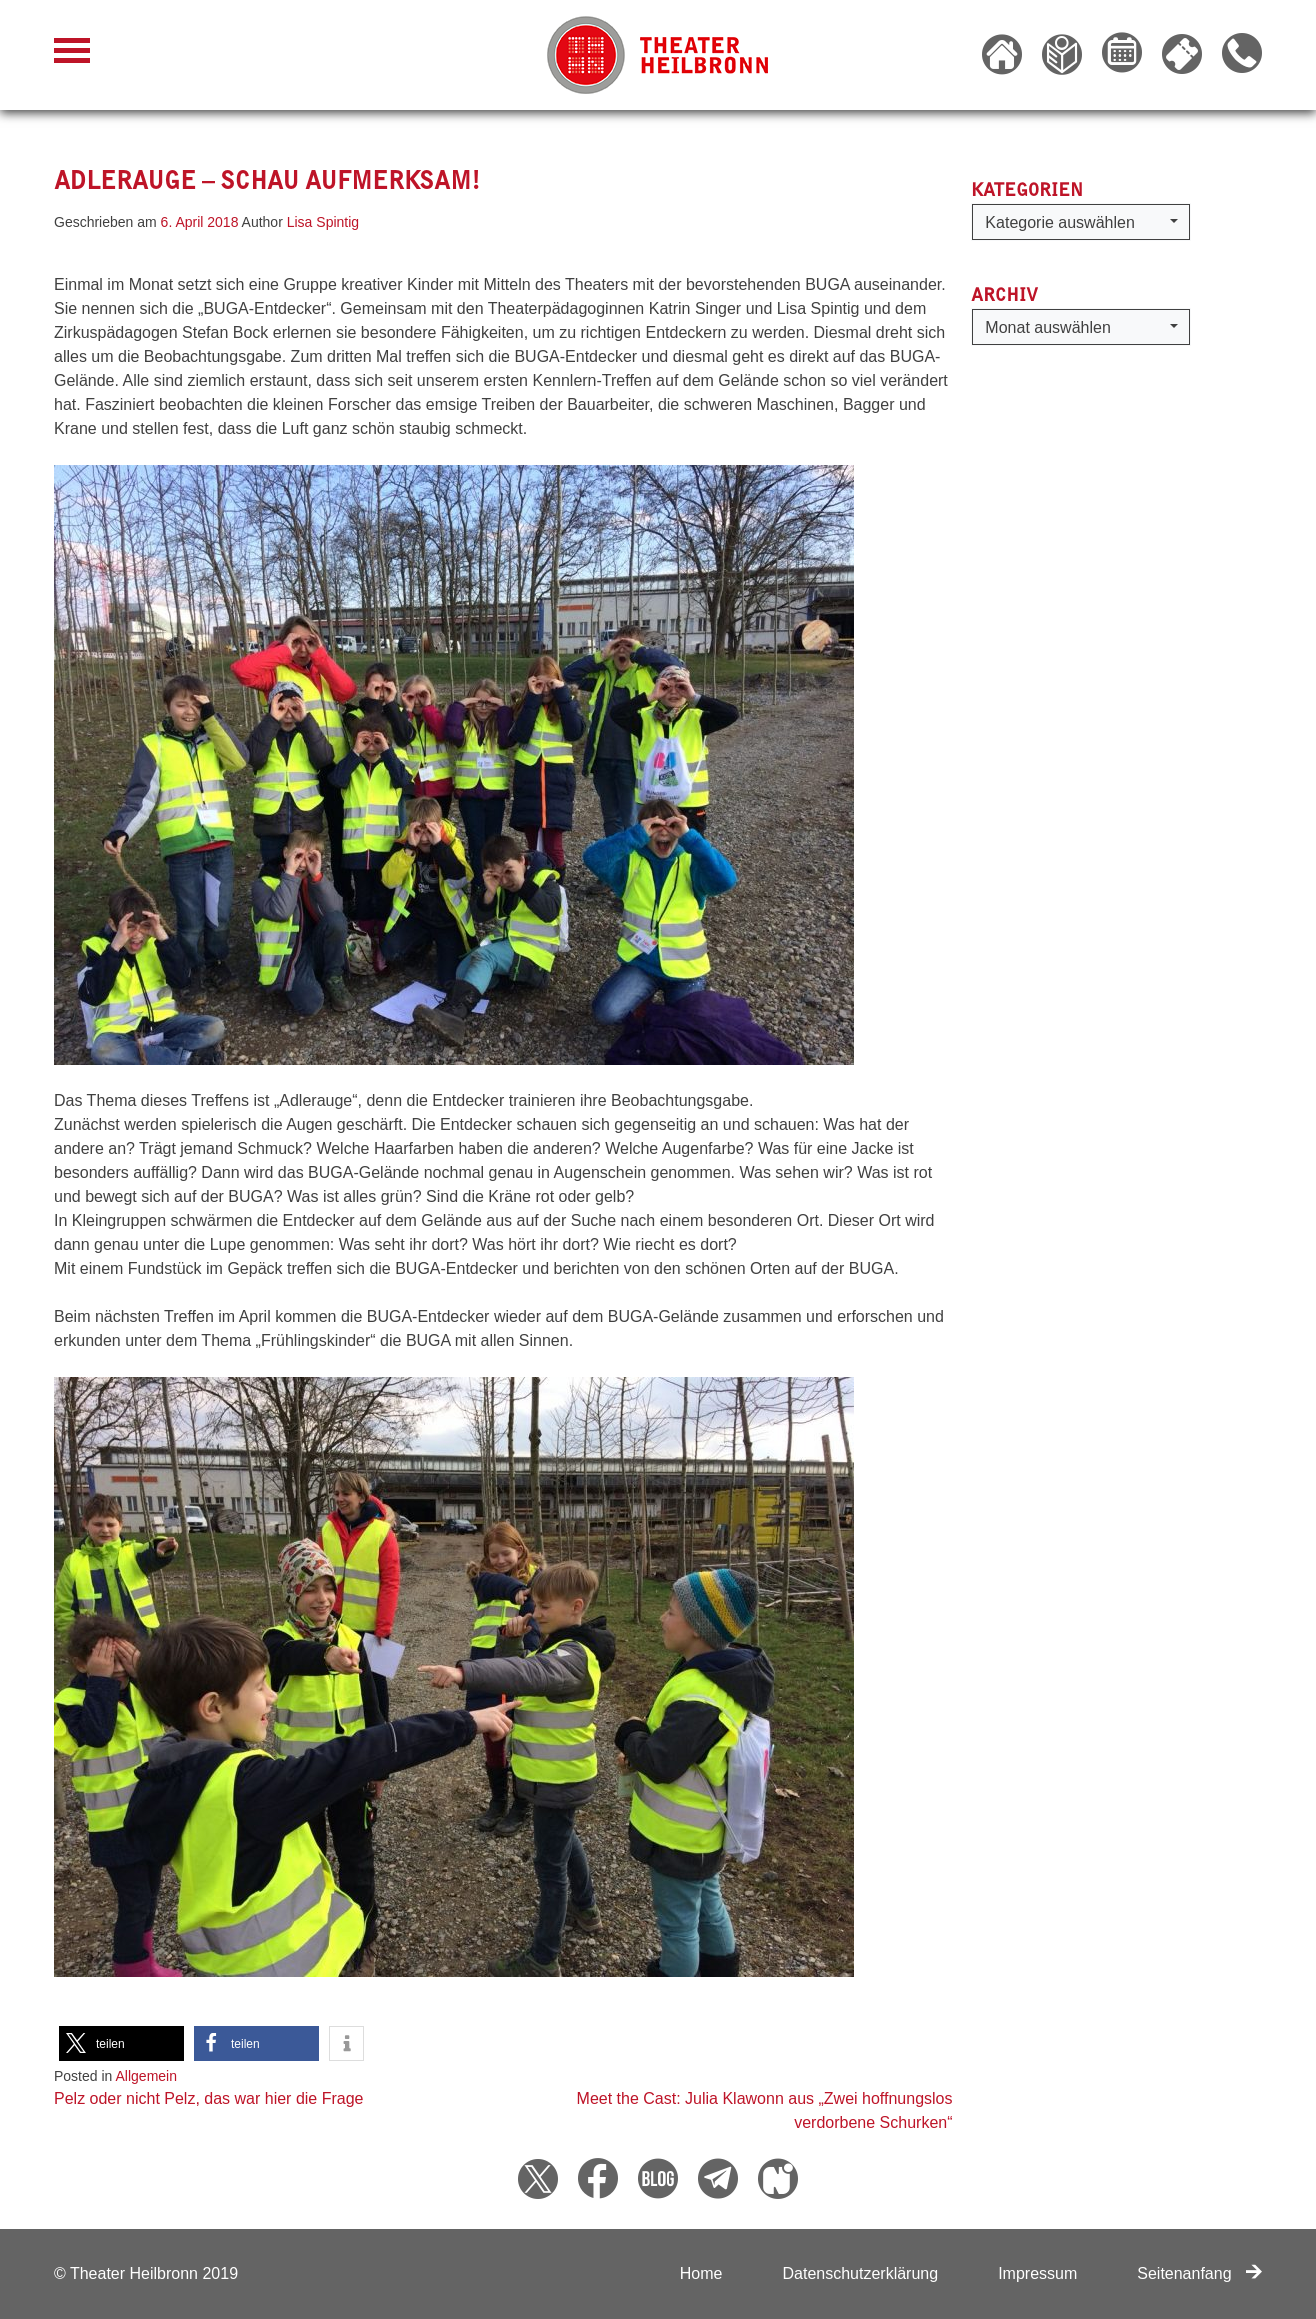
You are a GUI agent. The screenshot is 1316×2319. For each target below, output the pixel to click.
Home (701, 2273)
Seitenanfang (1199, 2273)
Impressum (1037, 2273)
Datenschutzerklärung (860, 2273)
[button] (121, 2043)
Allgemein (146, 2076)
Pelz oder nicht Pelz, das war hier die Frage (208, 2098)
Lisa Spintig (323, 222)
